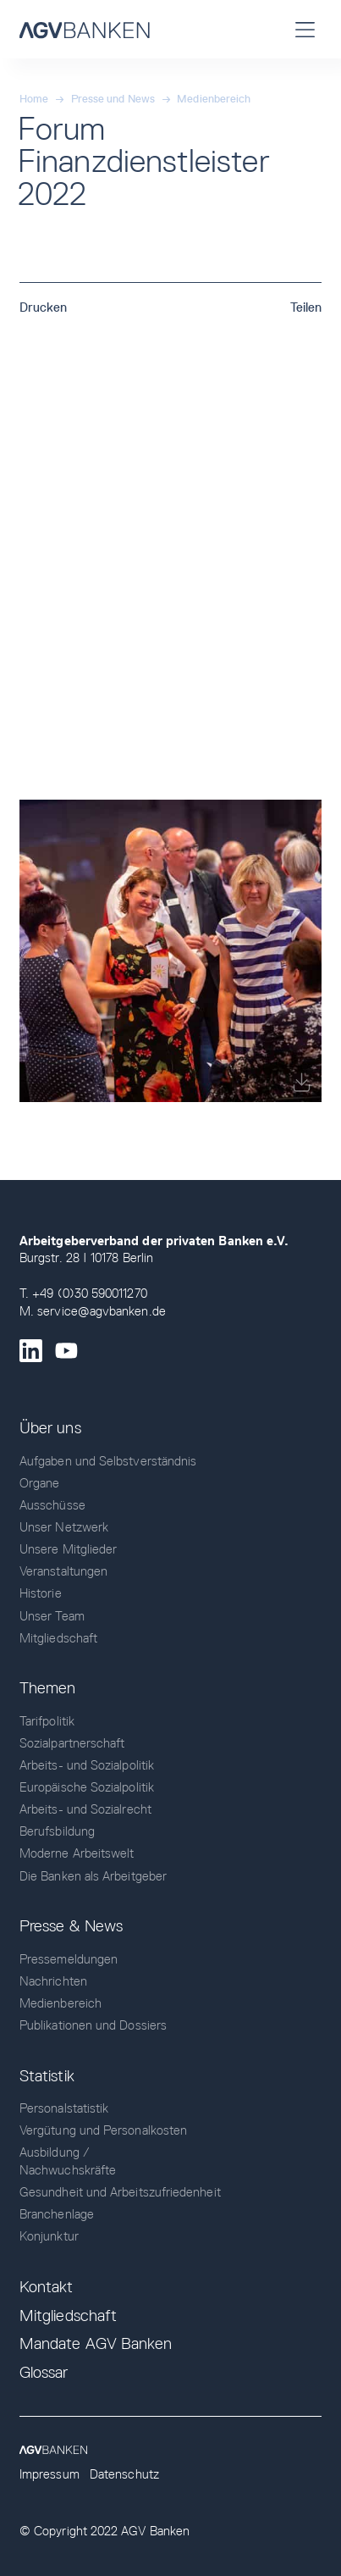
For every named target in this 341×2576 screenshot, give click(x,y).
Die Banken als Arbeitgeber (93, 1876)
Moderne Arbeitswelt (76, 1853)
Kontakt (46, 2286)
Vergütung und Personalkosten (103, 2130)
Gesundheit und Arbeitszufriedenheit (120, 2192)
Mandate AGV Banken (95, 2343)
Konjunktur (49, 2236)
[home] (84, 29)
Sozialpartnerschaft (71, 1743)
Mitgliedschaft (58, 1638)
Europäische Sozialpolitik (86, 1787)
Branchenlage (56, 2214)
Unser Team (52, 1616)
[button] (305, 29)
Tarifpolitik (46, 1721)
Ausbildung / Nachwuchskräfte (67, 2161)
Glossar (44, 2372)
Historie (40, 1593)
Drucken (43, 307)
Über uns (50, 1428)
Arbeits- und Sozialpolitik (86, 1765)
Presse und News (113, 98)
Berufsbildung (57, 1831)
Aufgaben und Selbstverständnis (107, 1461)
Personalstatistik (63, 2108)
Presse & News (71, 1926)
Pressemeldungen (68, 1959)
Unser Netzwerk (63, 1527)
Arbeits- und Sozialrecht (85, 1809)
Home (33, 98)
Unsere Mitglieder (68, 1549)
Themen (47, 1688)
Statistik (46, 2076)
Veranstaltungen (63, 1571)
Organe (39, 1483)
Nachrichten (53, 1981)
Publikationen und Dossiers (93, 2025)
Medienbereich (213, 98)
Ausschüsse (52, 1505)
